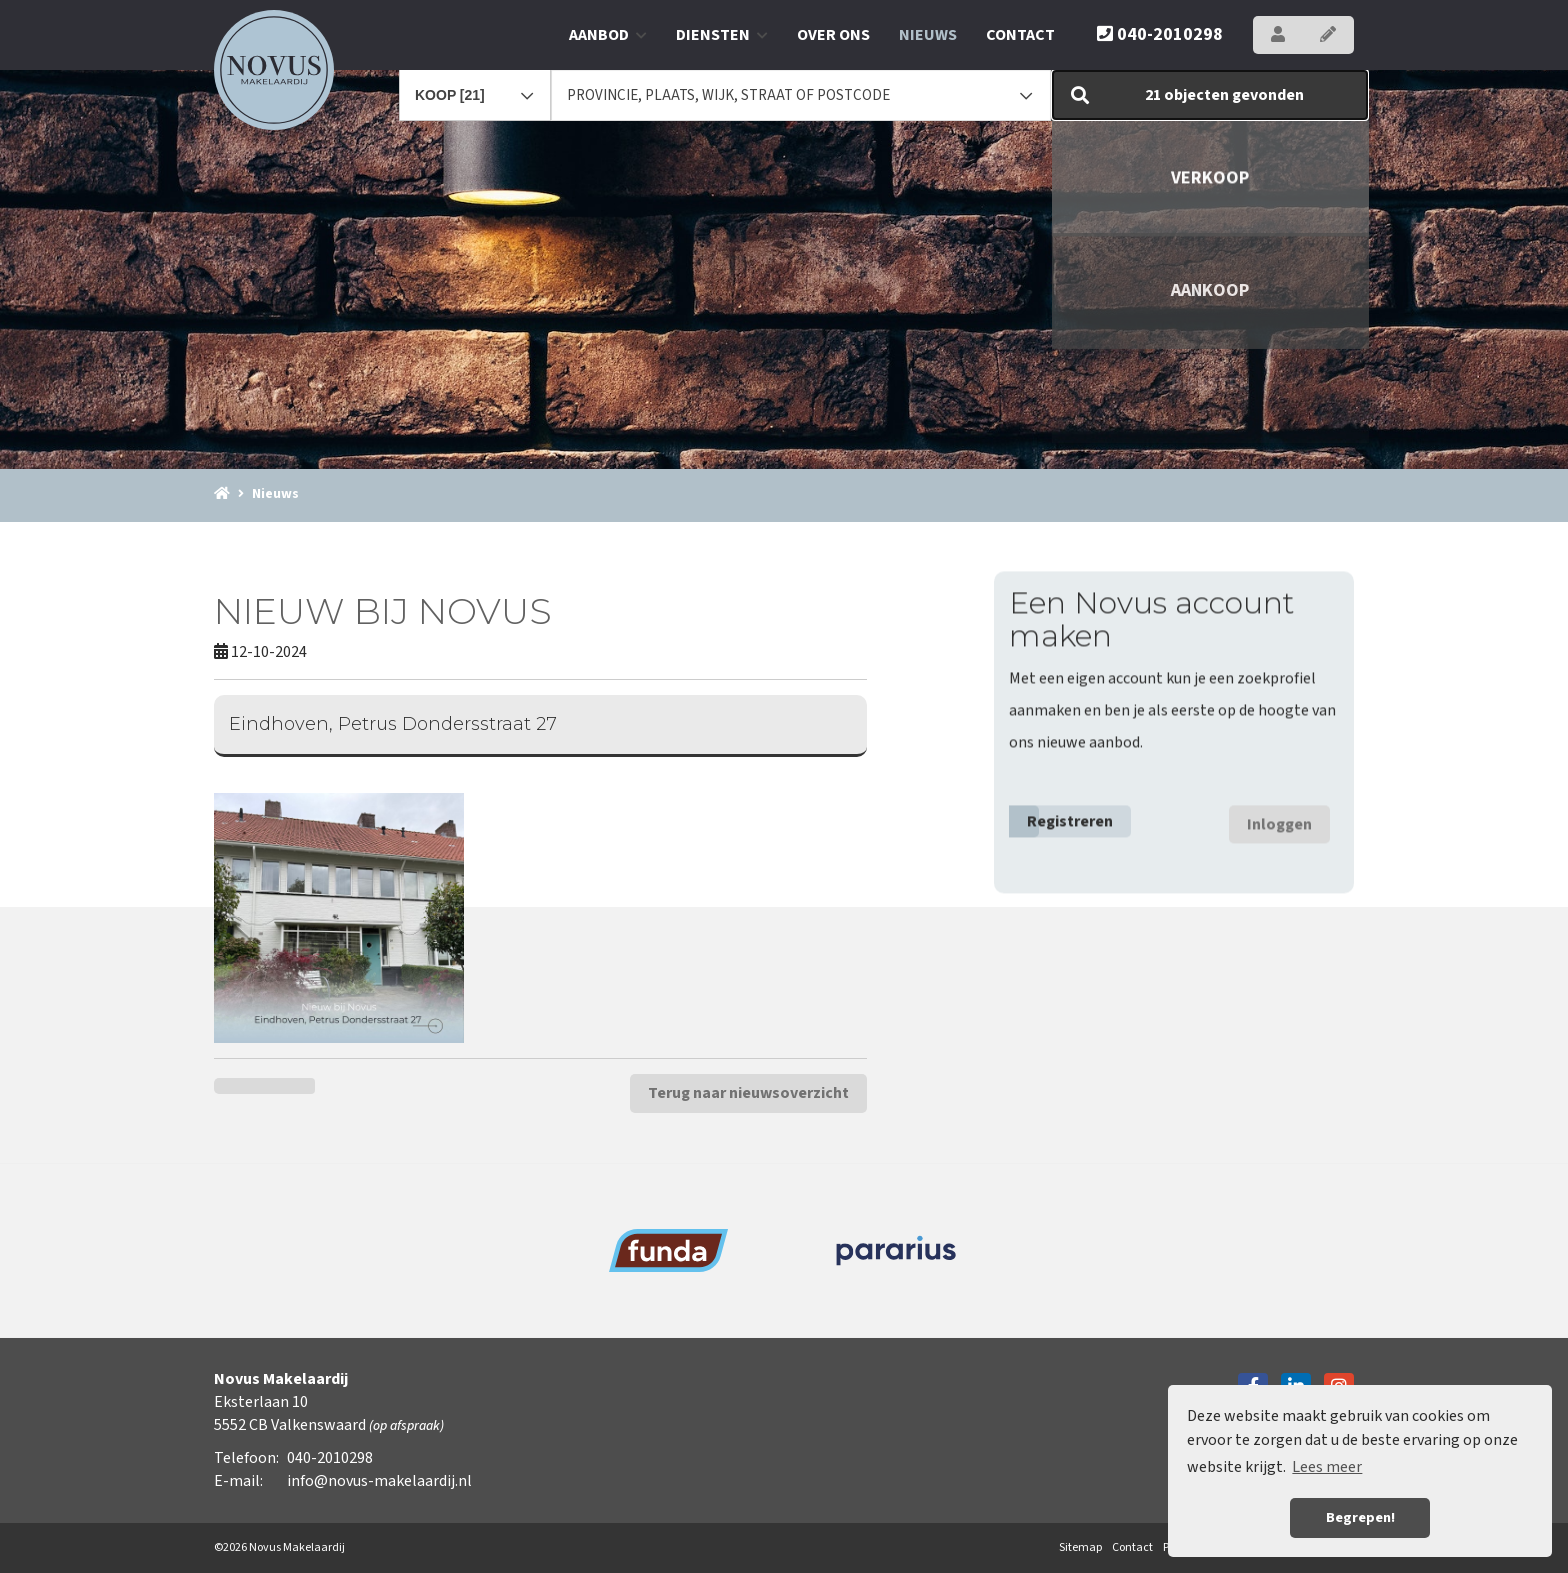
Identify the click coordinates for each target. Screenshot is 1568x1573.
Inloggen (1279, 820)
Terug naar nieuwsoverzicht (748, 1093)
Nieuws (928, 35)
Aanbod (608, 35)
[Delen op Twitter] (289, 1086)
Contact (1020, 35)
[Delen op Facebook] (239, 1086)
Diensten (722, 35)
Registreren (1070, 817)
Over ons (833, 35)
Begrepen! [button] (1360, 1517)
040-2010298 (1160, 34)
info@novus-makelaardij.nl (379, 1481)
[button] (1210, 95)
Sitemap (1080, 1547)
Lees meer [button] (1327, 1467)
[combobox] (475, 86)
